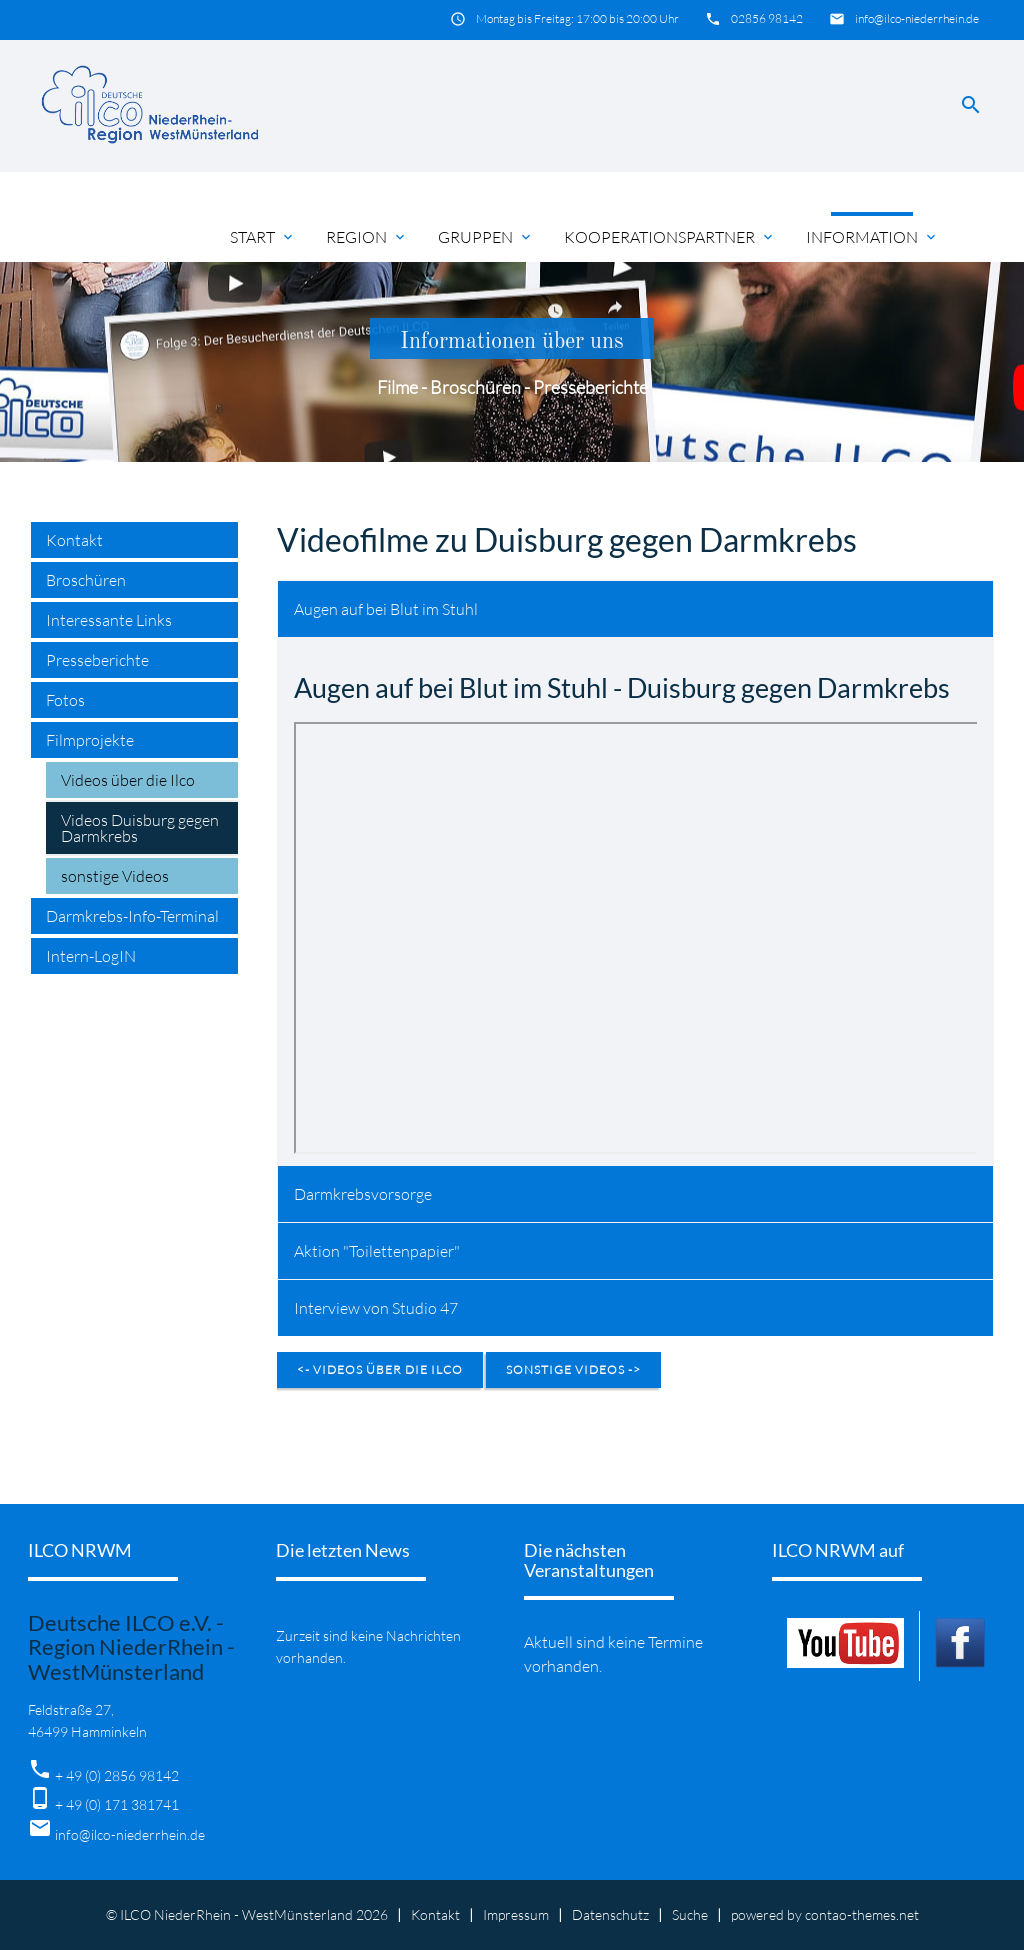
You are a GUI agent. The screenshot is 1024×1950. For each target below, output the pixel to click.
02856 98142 (767, 18)
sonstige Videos (115, 876)
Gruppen (486, 237)
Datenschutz (610, 1914)
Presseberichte (97, 660)
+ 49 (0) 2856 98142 (117, 1775)
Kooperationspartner (670, 237)
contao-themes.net (862, 1914)
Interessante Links (109, 620)
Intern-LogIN (91, 956)
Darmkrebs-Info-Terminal (132, 916)
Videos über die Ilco (128, 780)
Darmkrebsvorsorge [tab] (363, 1194)
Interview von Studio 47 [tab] (376, 1308)
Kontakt (74, 540)
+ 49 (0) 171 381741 (117, 1804)
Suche (690, 1914)
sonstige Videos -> (573, 1369)
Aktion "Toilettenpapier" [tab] (377, 1251)
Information (872, 237)
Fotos (65, 700)
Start (263, 237)
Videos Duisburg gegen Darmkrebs (140, 828)
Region (367, 237)
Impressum (516, 1914)
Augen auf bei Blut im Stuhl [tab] (386, 609)
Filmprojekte (90, 740)
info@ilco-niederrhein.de (917, 18)
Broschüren (86, 580)
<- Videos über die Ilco (380, 1369)
